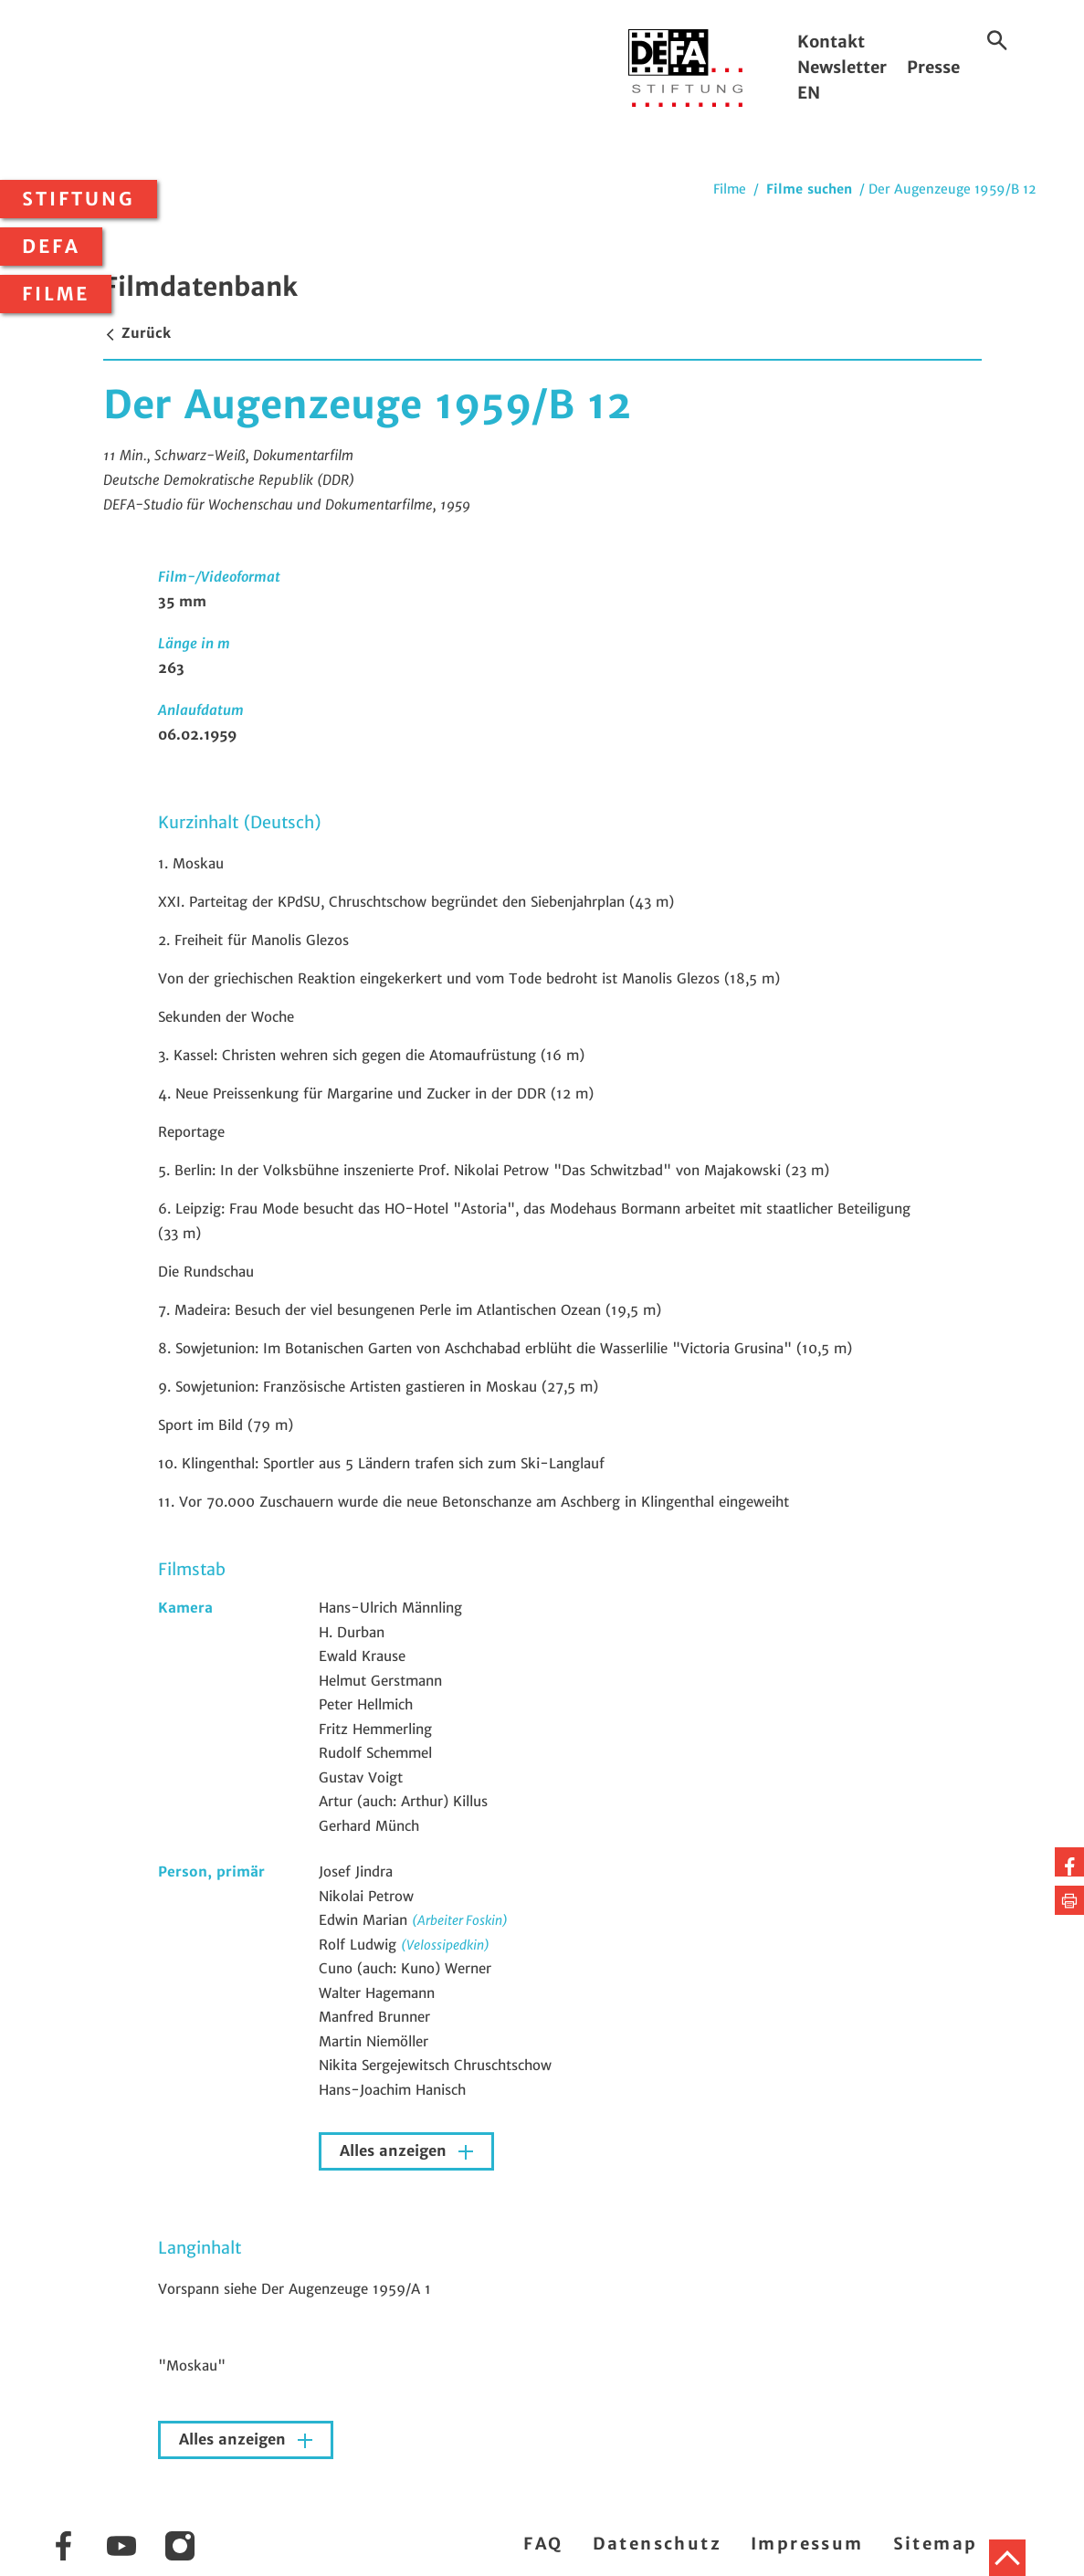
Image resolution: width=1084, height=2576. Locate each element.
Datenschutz (657, 2543)
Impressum (807, 2543)
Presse (933, 67)
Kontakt (831, 41)
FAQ (543, 2543)
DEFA (51, 246)
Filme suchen (809, 189)
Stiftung (78, 199)
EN (808, 92)
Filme (55, 294)
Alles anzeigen (395, 2151)
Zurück (137, 333)
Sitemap (935, 2543)
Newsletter (842, 67)
